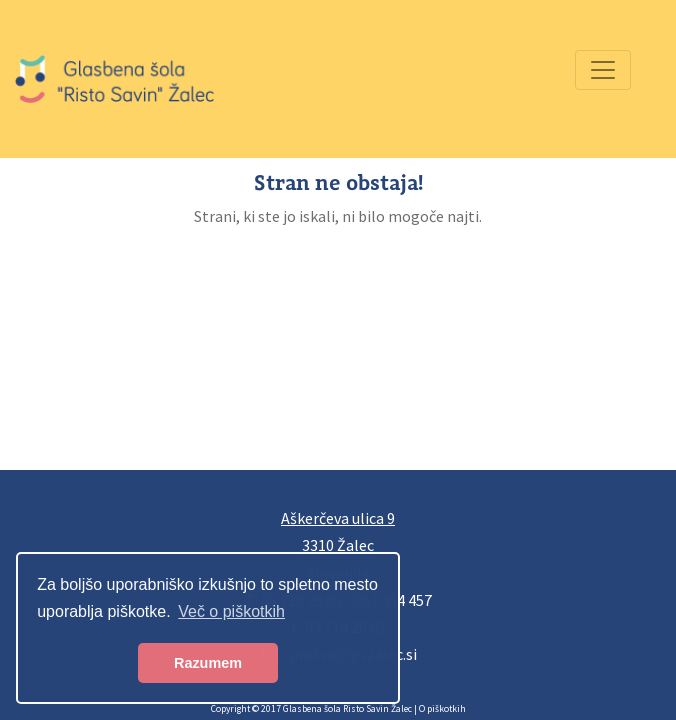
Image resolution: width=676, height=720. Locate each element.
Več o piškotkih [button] (231, 611)
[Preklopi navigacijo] (603, 70)
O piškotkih (442, 709)
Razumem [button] (208, 663)
